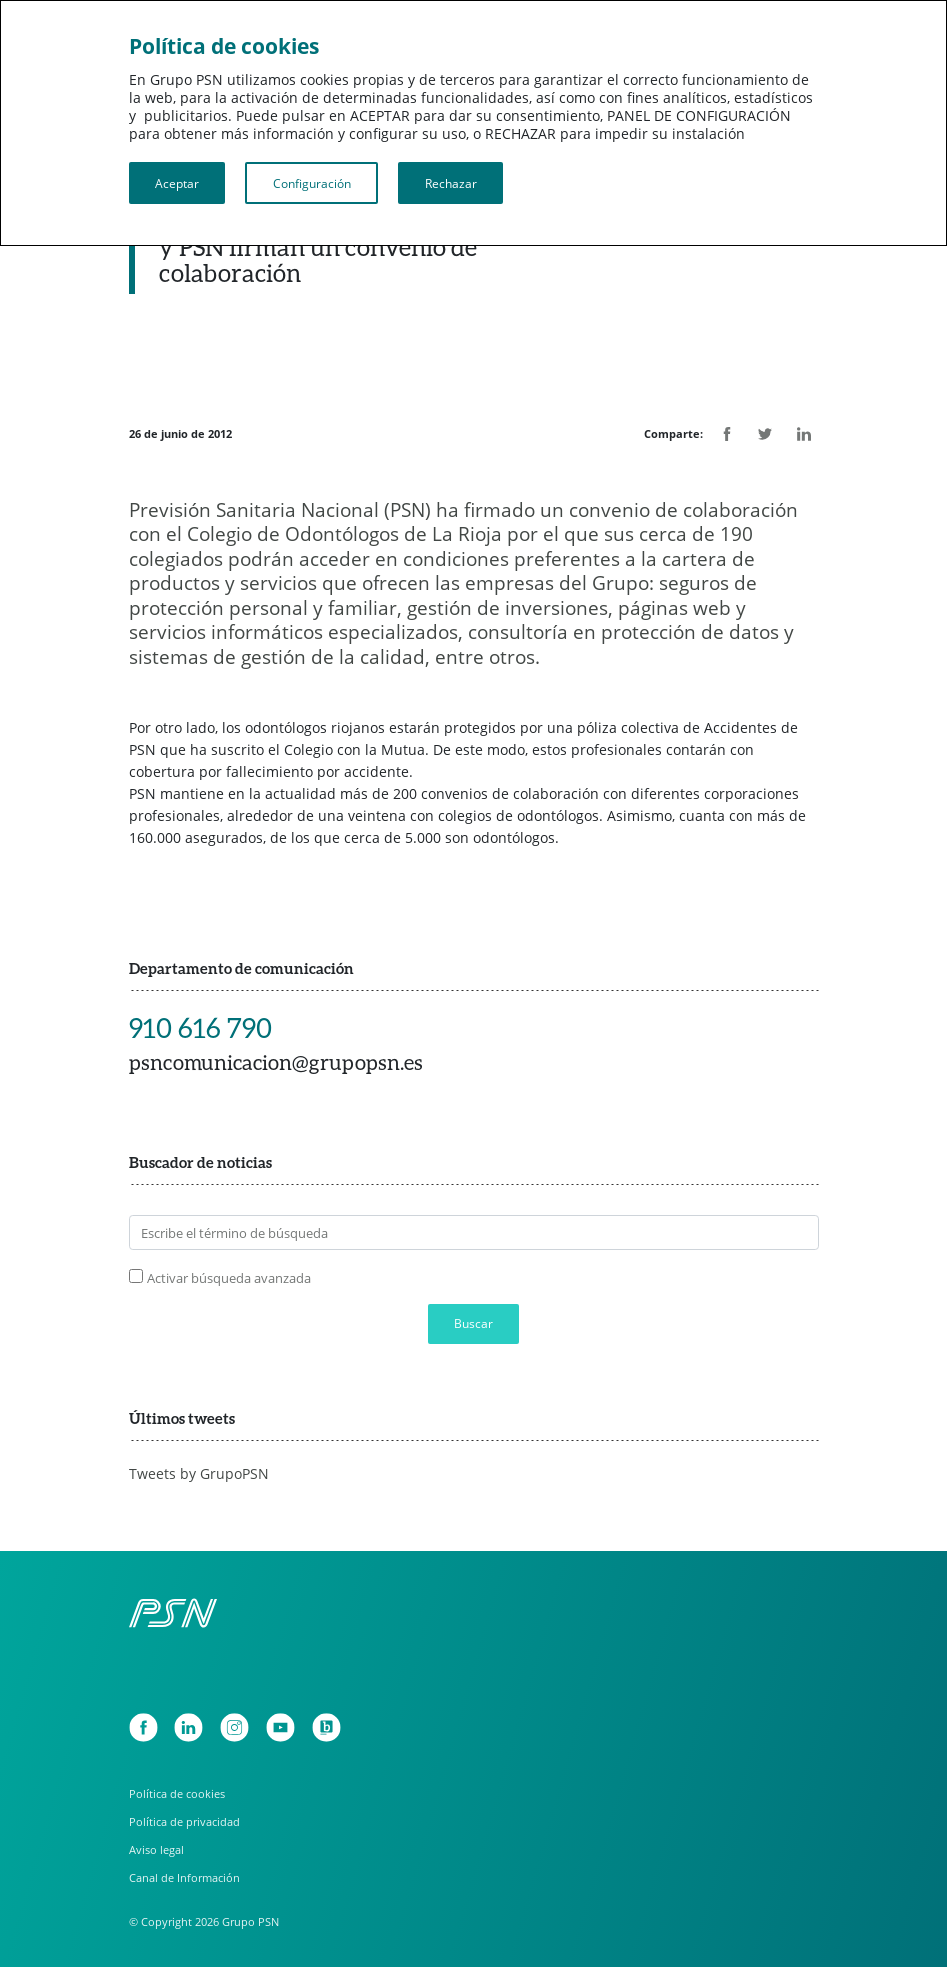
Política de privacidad (184, 1821)
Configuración (312, 183)
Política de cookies (177, 1793)
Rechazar (451, 183)
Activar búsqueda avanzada (229, 1278)
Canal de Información (184, 1877)
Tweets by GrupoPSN (199, 1473)
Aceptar (177, 183)
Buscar (473, 1323)
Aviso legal (156, 1849)
